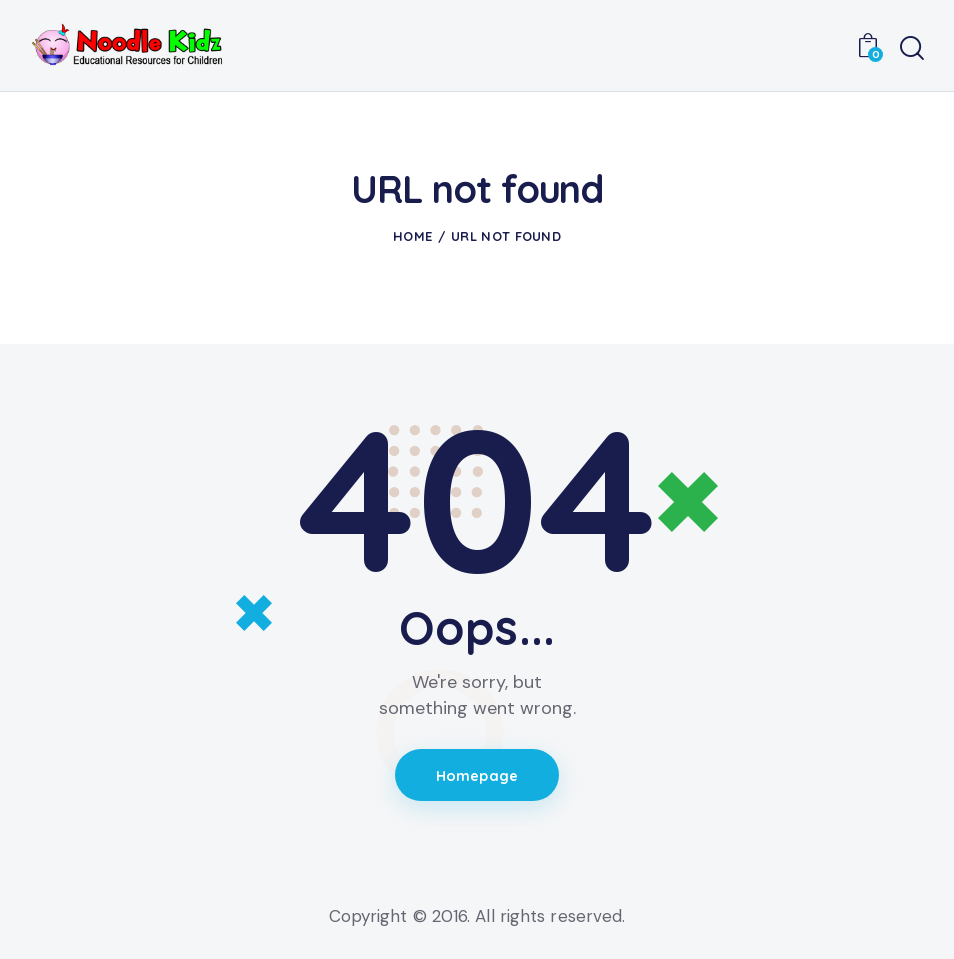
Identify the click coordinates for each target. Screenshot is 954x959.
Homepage (477, 776)
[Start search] (912, 48)
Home (412, 236)
